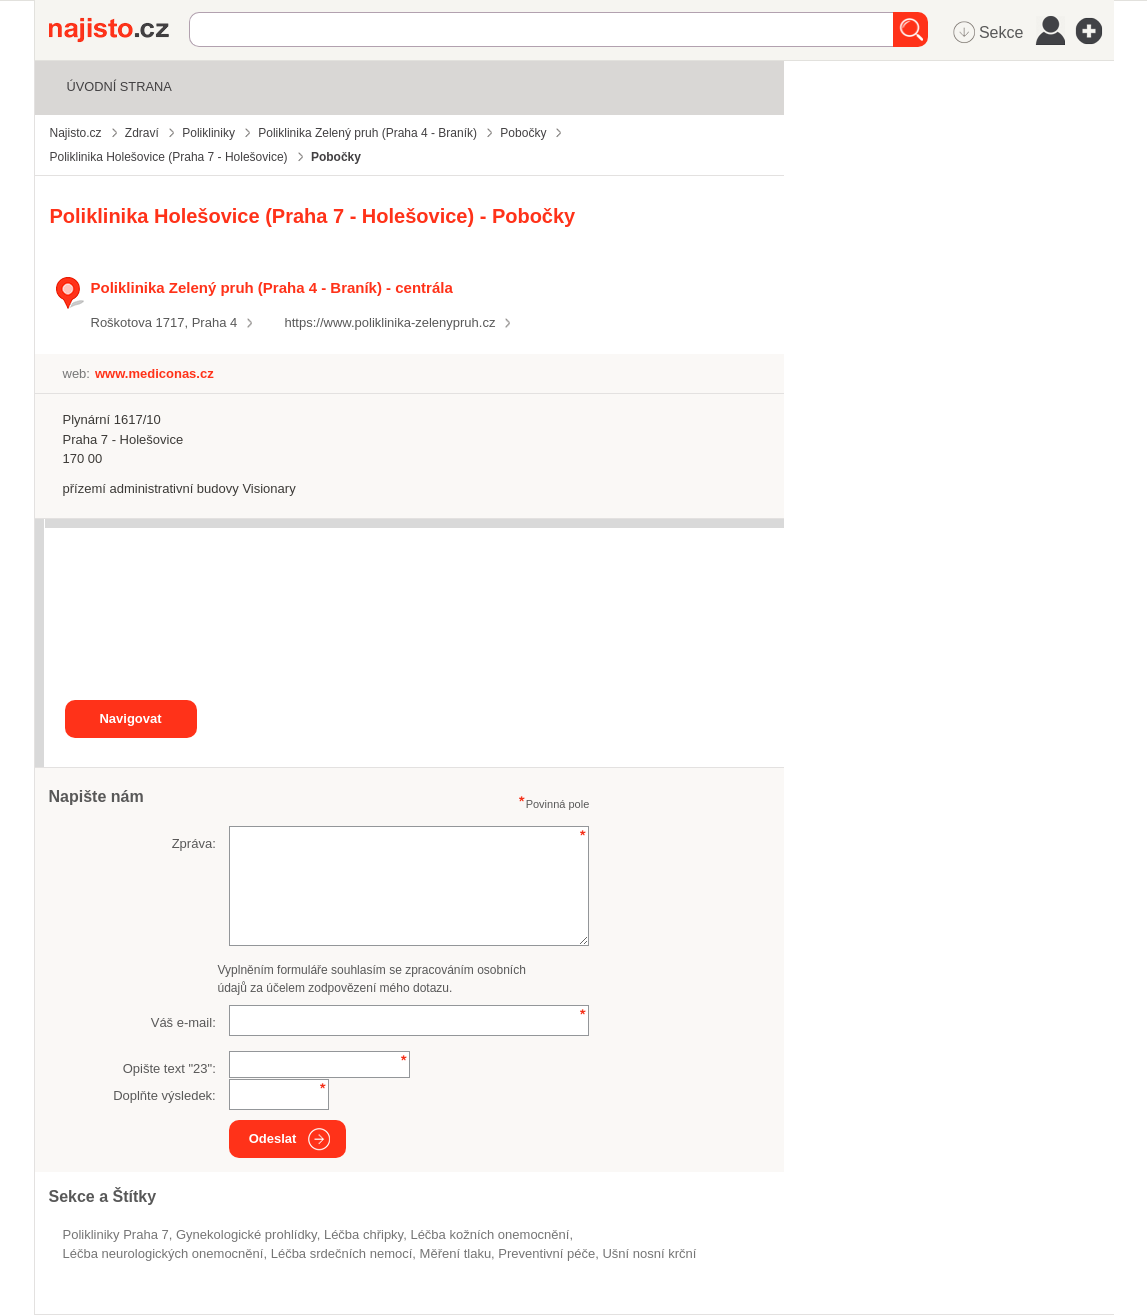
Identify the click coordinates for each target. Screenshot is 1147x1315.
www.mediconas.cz (154, 373)
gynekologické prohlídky (246, 1234)
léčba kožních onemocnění (489, 1234)
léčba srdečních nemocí (342, 1253)
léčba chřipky (363, 1234)
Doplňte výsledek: (164, 1095)
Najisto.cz (119, 30)
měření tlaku (456, 1253)
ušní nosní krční (649, 1253)
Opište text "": (169, 1068)
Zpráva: (194, 843)
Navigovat (130, 718)
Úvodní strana (119, 86)
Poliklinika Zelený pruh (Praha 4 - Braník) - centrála (272, 287)
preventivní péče (546, 1253)
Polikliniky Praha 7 (116, 1234)
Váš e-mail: (183, 1022)
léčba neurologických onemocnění (163, 1253)
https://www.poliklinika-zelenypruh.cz (389, 322)
